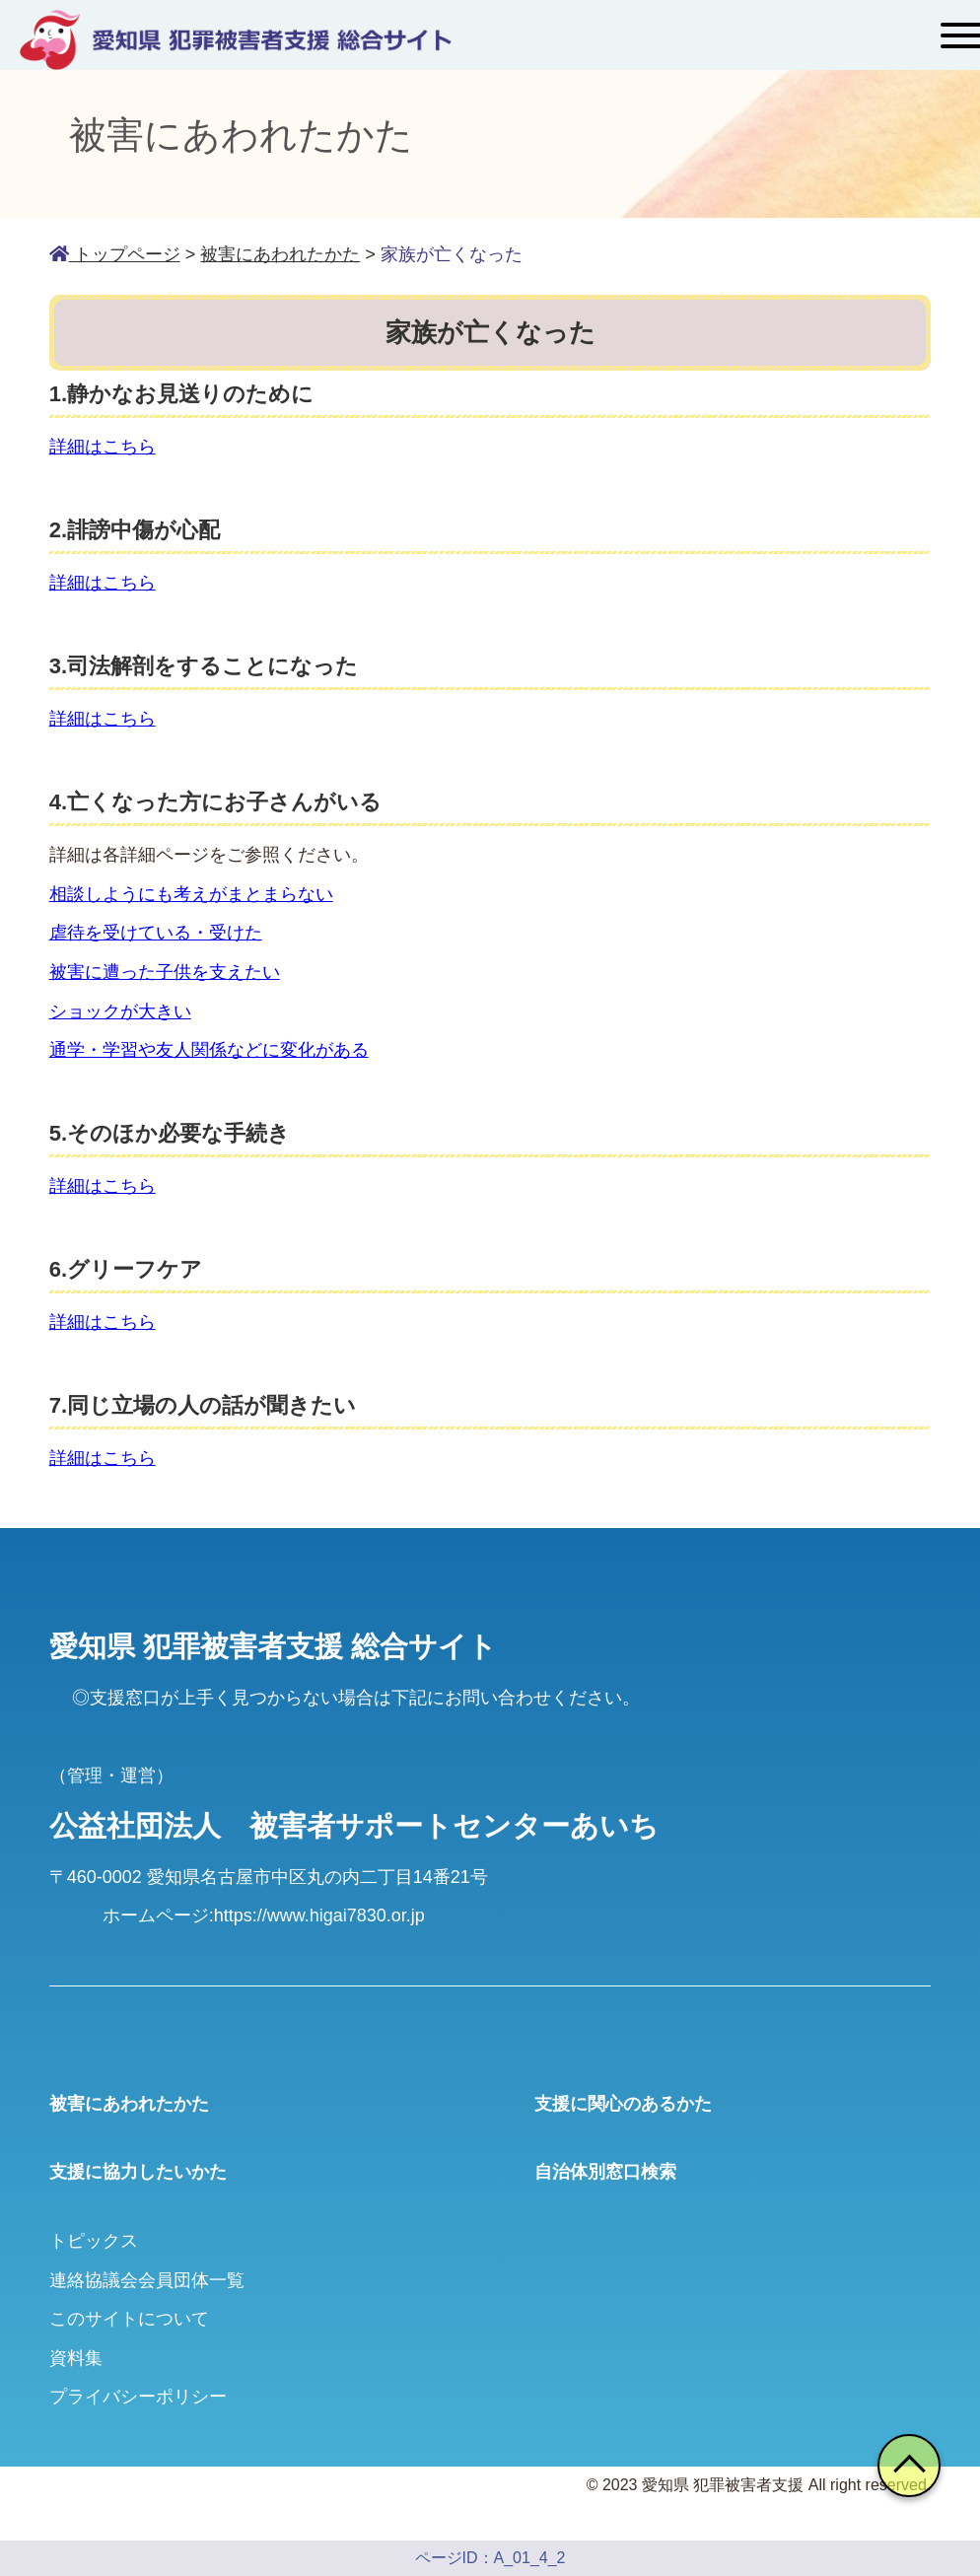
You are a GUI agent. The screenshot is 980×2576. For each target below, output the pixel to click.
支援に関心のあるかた (623, 2104)
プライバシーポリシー (138, 2396)
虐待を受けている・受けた (155, 932)
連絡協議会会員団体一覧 (147, 2280)
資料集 (76, 2358)
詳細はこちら (102, 446)
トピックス (93, 2241)
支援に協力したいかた (138, 2172)
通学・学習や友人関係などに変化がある (209, 1050)
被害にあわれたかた (129, 2104)
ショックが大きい (120, 1011)
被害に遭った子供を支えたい (164, 972)
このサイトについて (129, 2319)
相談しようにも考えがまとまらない (191, 894)
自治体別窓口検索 (605, 2172)
